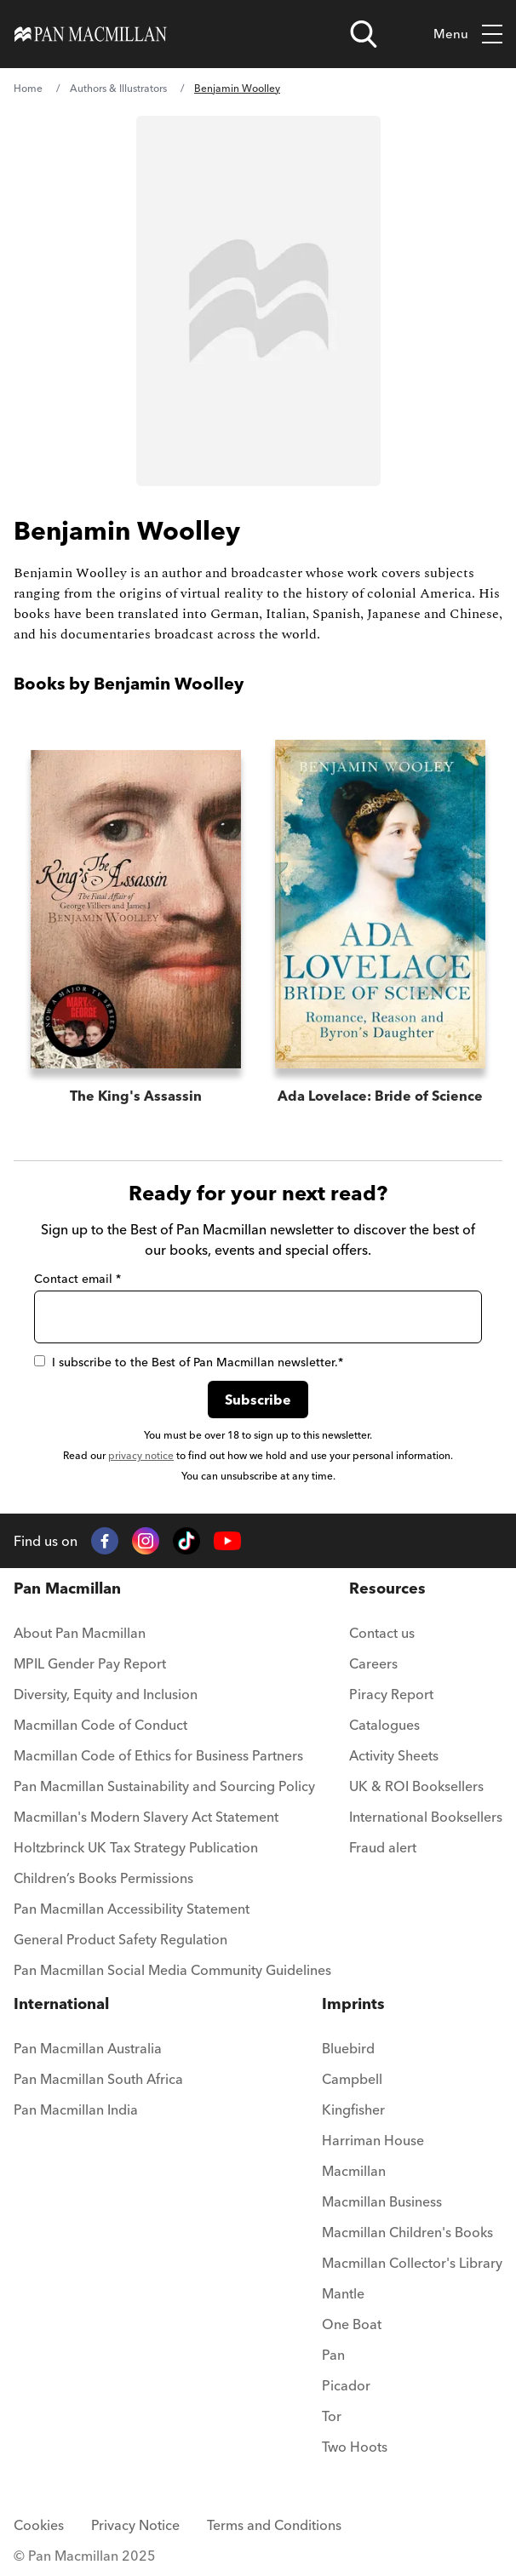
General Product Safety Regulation (120, 1939)
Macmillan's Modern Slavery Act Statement (146, 1816)
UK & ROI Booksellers (416, 1786)
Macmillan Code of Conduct (100, 1724)
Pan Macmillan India (76, 2109)
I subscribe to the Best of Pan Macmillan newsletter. (188, 1362)
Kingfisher (353, 2109)
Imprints (353, 2003)
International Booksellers (425, 1816)
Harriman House (373, 2140)
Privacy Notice (135, 2524)
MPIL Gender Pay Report (90, 1663)
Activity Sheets (394, 1755)
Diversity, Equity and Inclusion (106, 1694)
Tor (331, 2415)
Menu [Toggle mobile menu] (467, 34)
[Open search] (363, 34)
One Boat (351, 2324)
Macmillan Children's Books (407, 2232)
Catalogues (384, 1724)
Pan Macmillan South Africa (98, 2078)
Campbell (352, 2078)
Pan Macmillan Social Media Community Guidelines (172, 1969)
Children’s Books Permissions (103, 1877)
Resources (387, 1588)
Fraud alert (382, 1847)
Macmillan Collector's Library (412, 2262)
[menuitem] (172, 1638)
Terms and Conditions (274, 2524)
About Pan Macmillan (80, 1632)
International (61, 2003)
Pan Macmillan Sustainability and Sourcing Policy (164, 1786)
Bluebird (348, 2048)
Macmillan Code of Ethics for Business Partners (158, 1755)
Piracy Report (391, 1694)
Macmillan (354, 2170)
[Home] (91, 33)
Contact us (382, 1632)
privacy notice (141, 1455)
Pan (333, 2354)
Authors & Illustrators (118, 88)
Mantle (343, 2293)
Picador (346, 2385)
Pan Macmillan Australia (88, 2048)
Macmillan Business (382, 2201)
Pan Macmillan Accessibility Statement (131, 1908)
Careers (373, 1663)
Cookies (39, 2524)
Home (28, 88)
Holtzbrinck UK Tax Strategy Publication (136, 1847)
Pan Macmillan (67, 1588)
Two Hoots (354, 2446)
